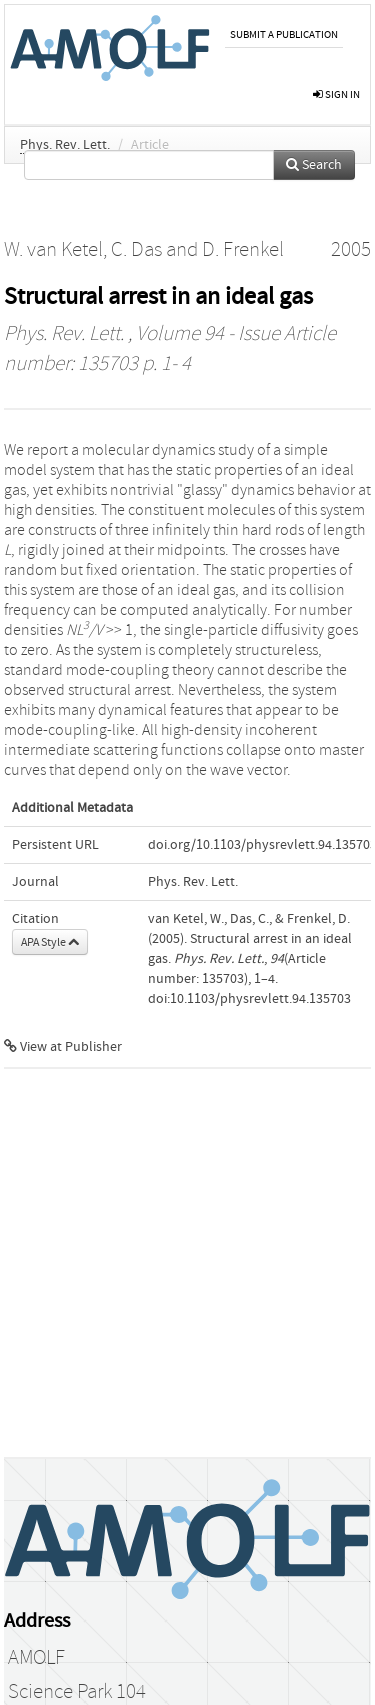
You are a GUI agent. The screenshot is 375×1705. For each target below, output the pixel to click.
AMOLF (36, 1658)
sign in (336, 94)
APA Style (50, 942)
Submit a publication (284, 34)
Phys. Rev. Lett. (65, 145)
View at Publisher (63, 1047)
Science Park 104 (77, 1692)
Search (314, 165)
